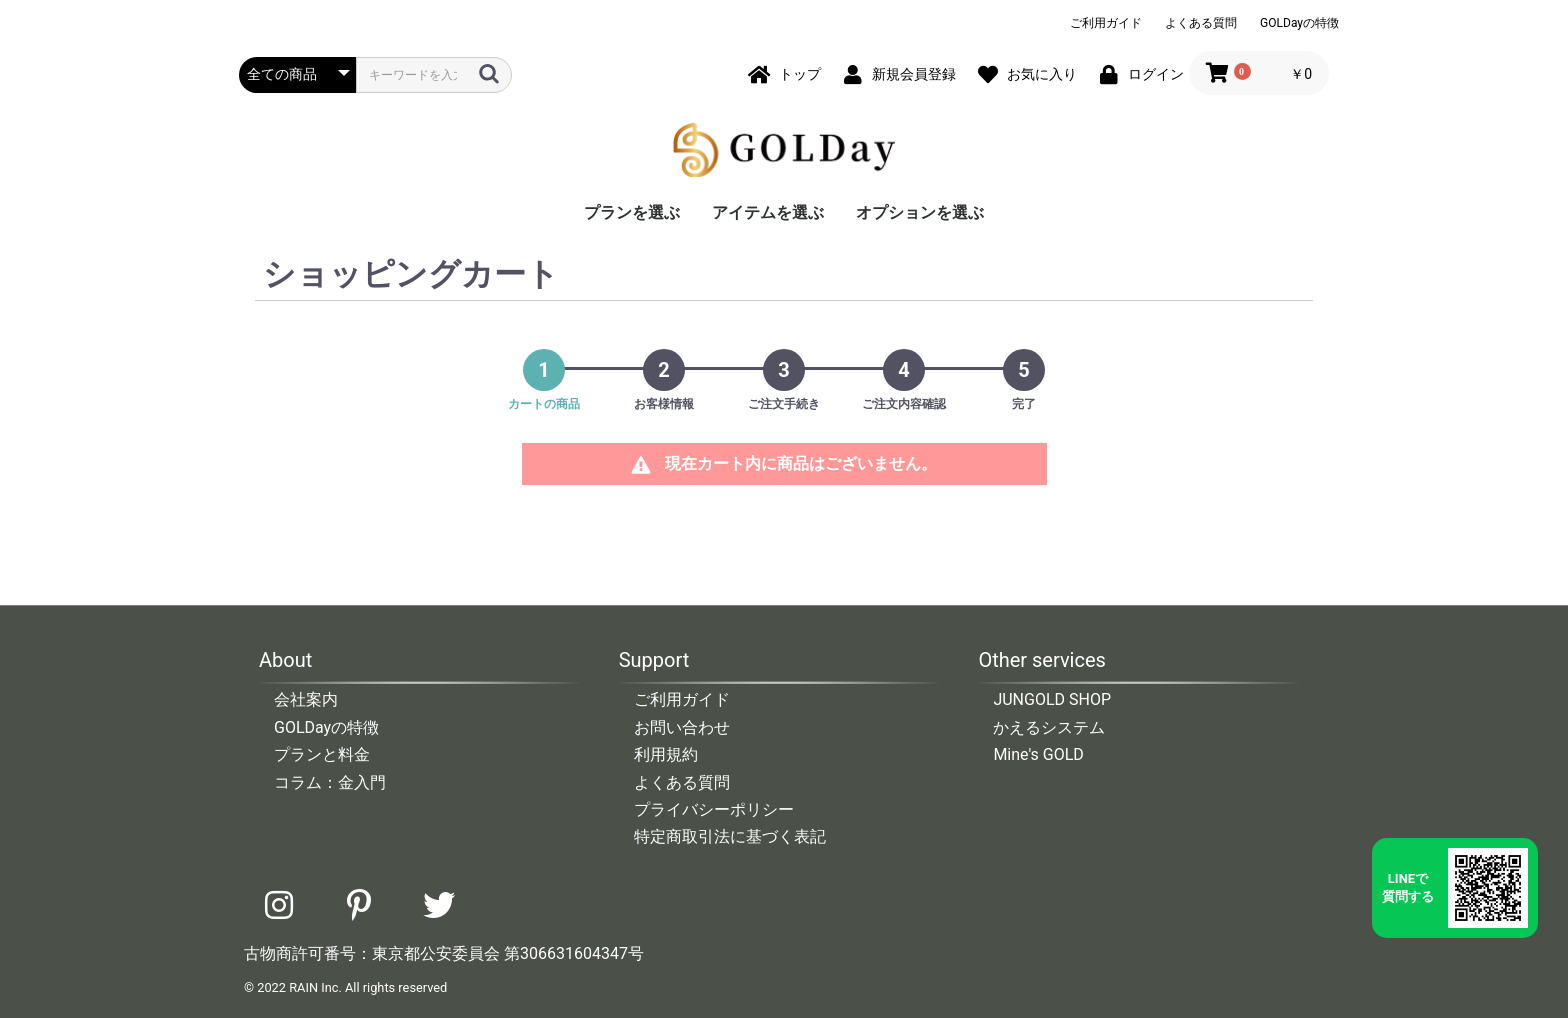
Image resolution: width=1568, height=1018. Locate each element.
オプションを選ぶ (920, 212)
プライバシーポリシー (714, 809)
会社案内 (306, 699)
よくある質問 (1201, 23)
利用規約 (666, 754)
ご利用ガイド (1106, 23)
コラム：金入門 (330, 782)
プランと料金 (322, 754)
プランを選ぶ (632, 212)
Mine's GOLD (1038, 754)
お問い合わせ (682, 727)
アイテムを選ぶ (768, 212)
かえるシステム (1049, 727)
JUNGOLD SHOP (1052, 699)
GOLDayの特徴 (1299, 23)
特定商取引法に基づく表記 (730, 836)
